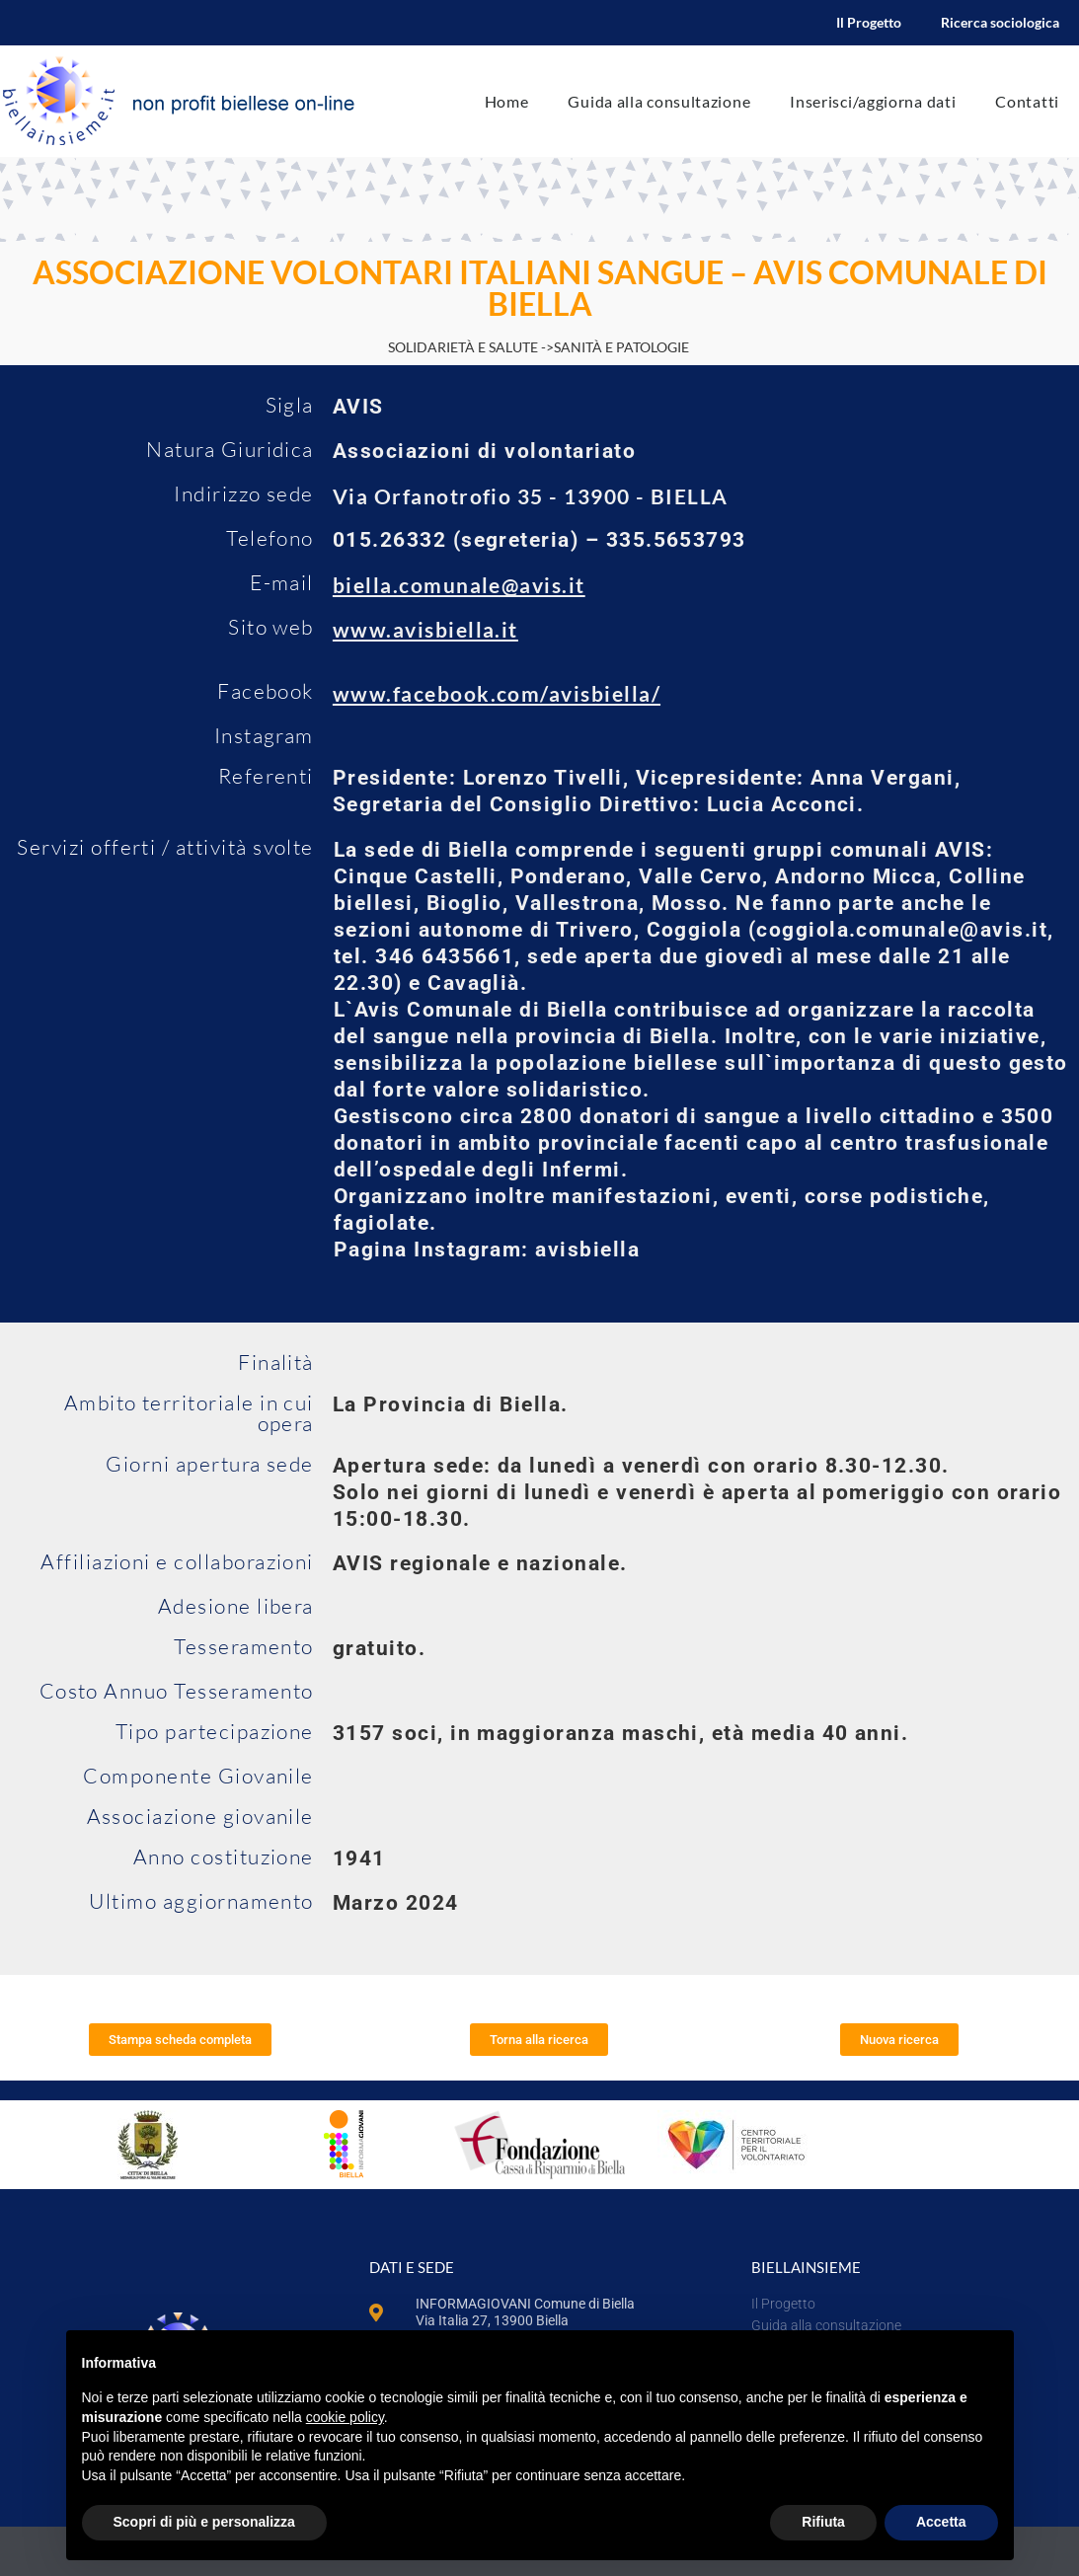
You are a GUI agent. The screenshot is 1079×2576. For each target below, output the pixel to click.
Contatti (1027, 101)
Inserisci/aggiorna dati (873, 101)
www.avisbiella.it (425, 629)
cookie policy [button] (345, 2417)
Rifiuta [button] (823, 2522)
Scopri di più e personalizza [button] (204, 2522)
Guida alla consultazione (659, 101)
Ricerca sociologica (1000, 22)
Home (507, 101)
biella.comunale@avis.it (459, 584)
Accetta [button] (941, 2522)
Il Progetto (868, 22)
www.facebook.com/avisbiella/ (496, 693)
